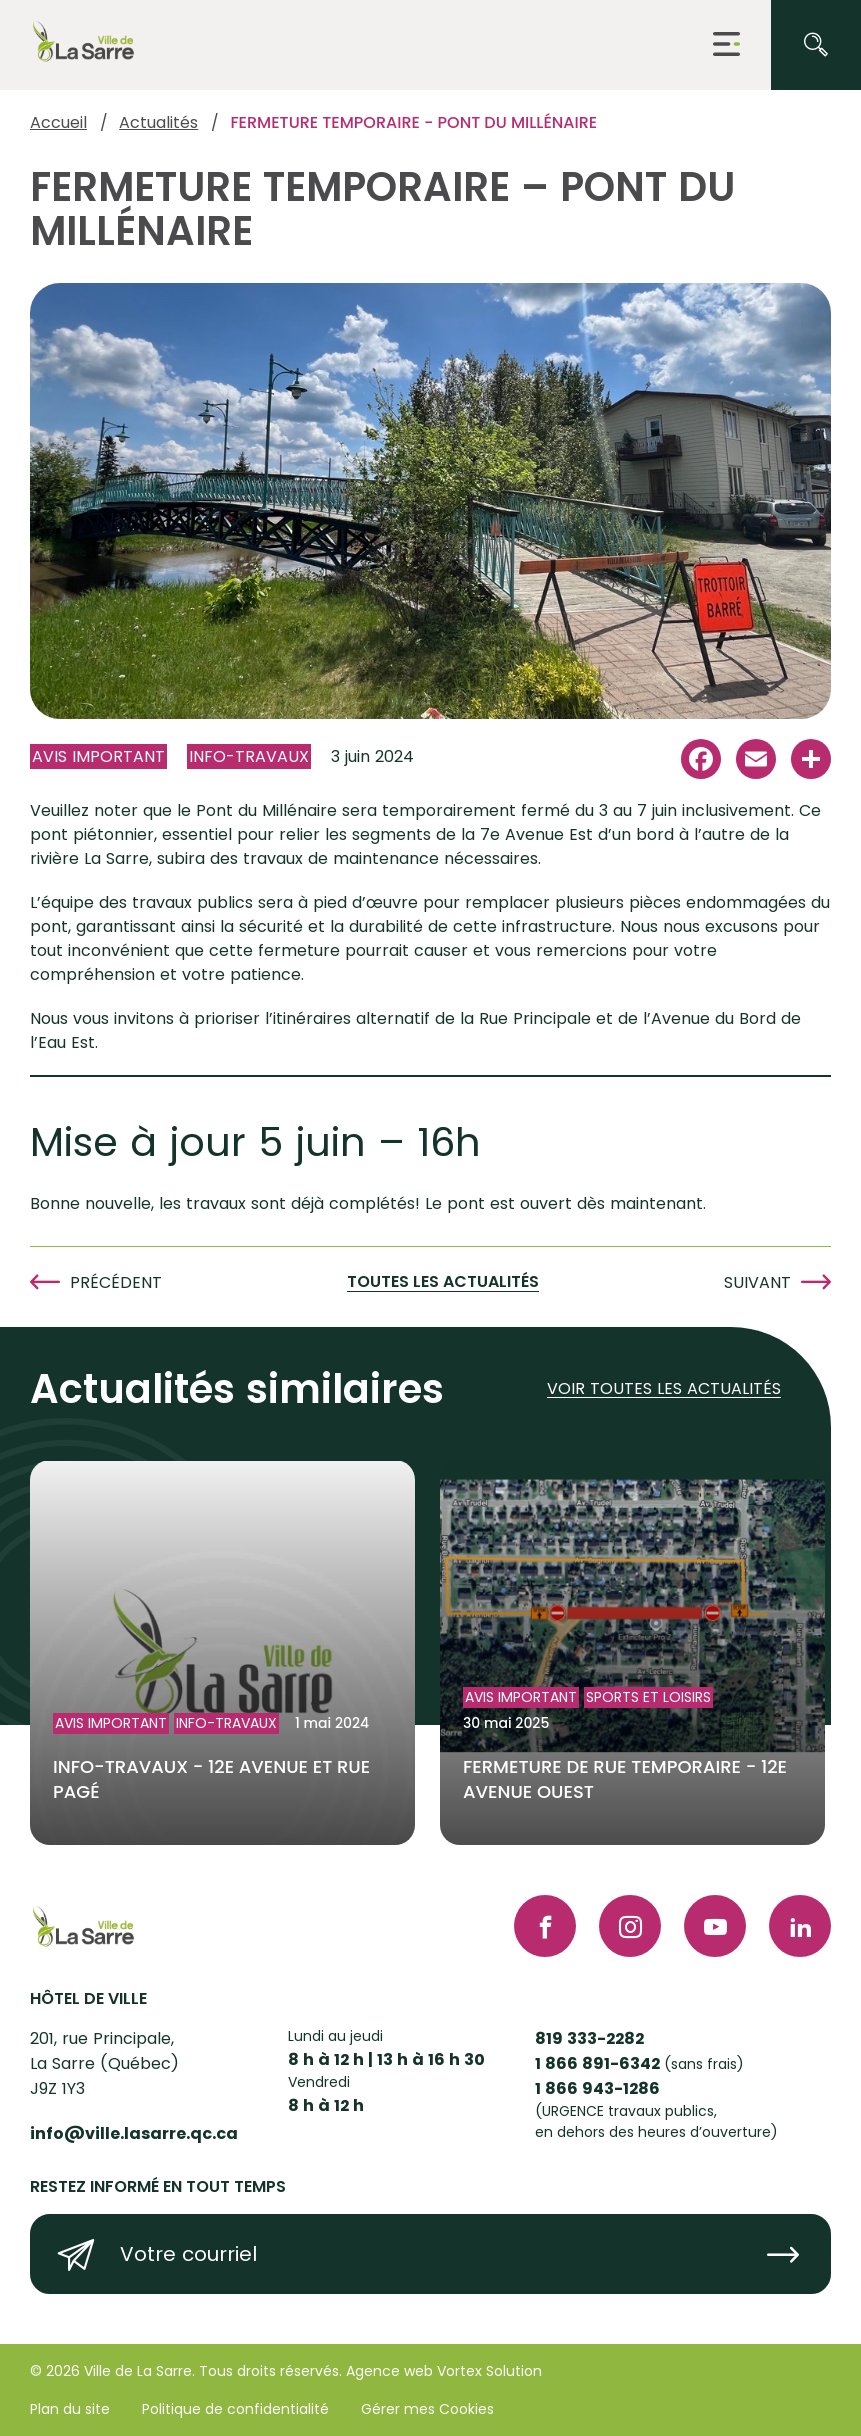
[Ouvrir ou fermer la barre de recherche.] (816, 45)
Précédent (116, 1282)
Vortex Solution (489, 2371)
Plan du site (70, 2409)
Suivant (757, 1282)
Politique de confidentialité (235, 2409)
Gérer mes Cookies (427, 2409)
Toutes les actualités (443, 1282)
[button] (726, 45)
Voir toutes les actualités (664, 1389)
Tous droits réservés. (270, 2371)
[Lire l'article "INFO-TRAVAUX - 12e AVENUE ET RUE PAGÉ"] (222, 1653)
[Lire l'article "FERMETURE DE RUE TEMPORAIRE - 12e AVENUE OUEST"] (632, 1653)
